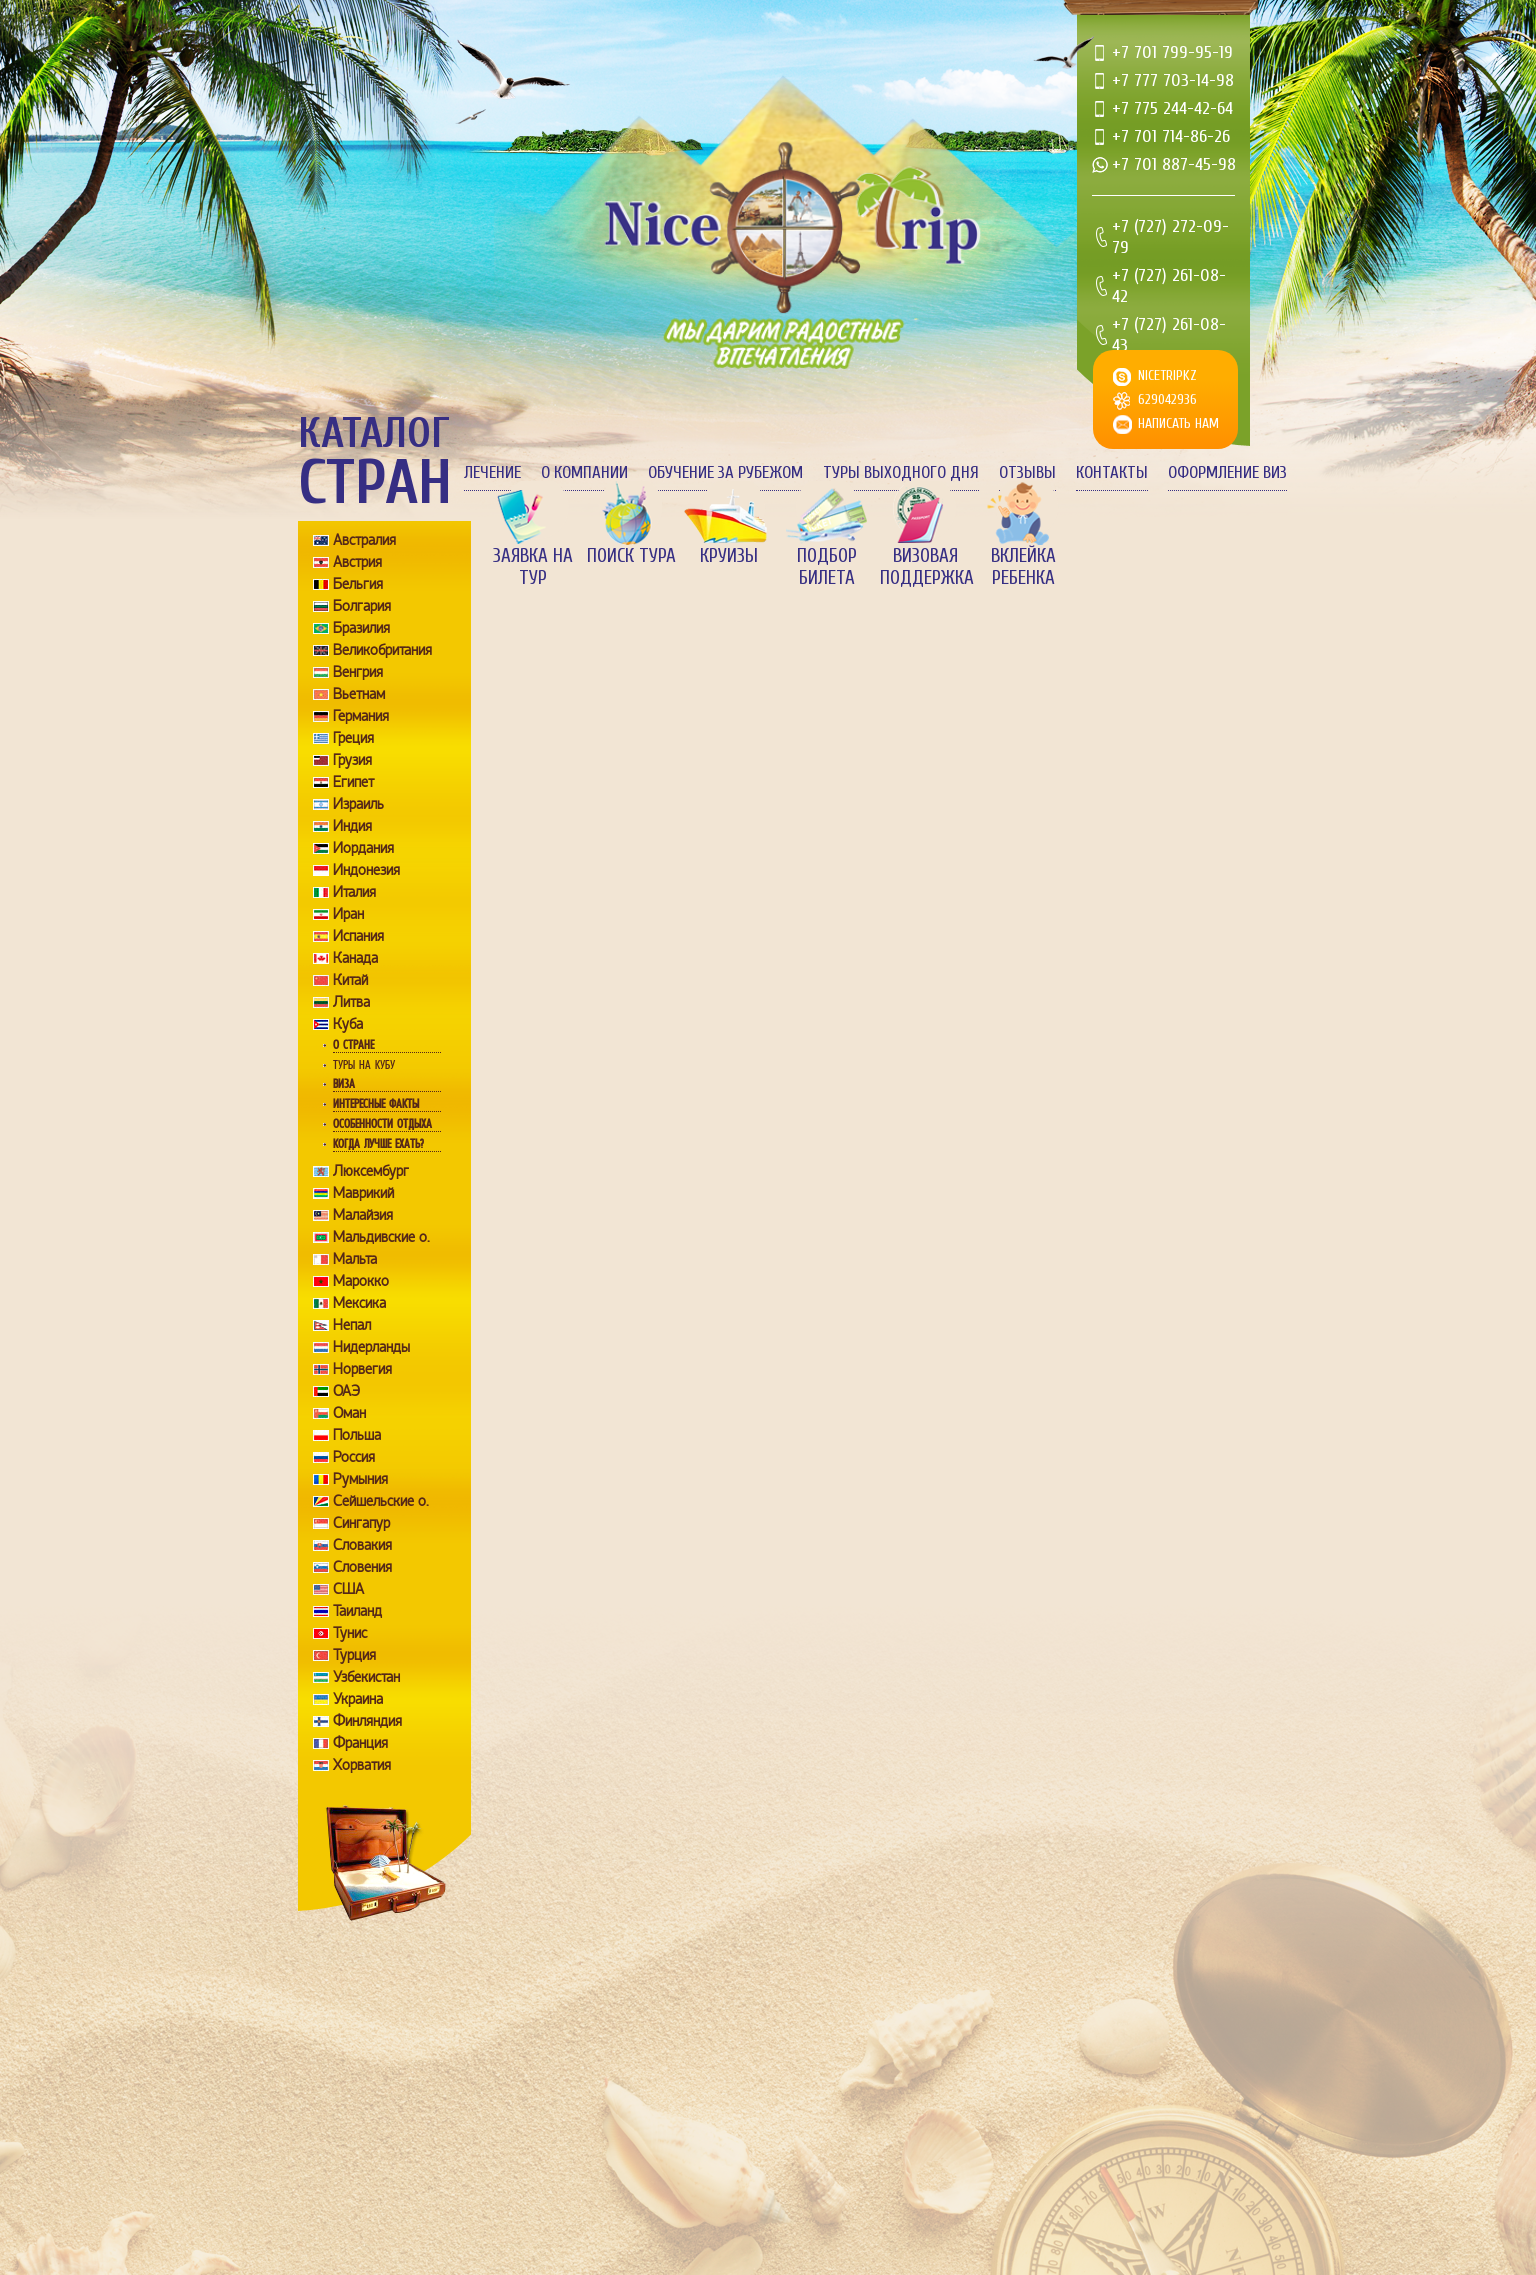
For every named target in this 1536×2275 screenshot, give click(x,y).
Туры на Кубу (364, 1065)
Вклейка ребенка (1023, 567)
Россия (354, 1457)
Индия (352, 826)
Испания (358, 936)
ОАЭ (346, 1391)
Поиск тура (631, 556)
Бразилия (361, 628)
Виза (344, 1084)
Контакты (1112, 472)
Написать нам (1178, 423)
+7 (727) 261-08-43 (1169, 335)
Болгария (362, 606)
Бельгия (358, 584)
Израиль (358, 804)
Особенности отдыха (382, 1124)
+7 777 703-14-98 (1173, 80)
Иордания (363, 848)
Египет (353, 782)
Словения (362, 1567)
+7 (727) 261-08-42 (1169, 286)
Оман (349, 1413)
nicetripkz (1167, 375)
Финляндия (367, 1721)
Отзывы (1027, 472)
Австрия (357, 562)
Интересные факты (376, 1104)
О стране (353, 1045)
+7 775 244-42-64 (1172, 108)
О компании (584, 472)
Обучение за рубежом (725, 472)
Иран (348, 914)
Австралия (364, 540)
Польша (357, 1435)
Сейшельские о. (381, 1501)
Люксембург (371, 1171)
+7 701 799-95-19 (1172, 52)
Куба (348, 1024)
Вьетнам (359, 694)
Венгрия (358, 672)
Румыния (360, 1479)
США (348, 1589)
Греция (353, 738)
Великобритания (382, 650)
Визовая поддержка (925, 567)
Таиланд (357, 1611)
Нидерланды (371, 1347)
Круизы (729, 556)
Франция (360, 1743)
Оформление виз (1227, 472)
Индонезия (366, 870)
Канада (355, 958)
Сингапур (361, 1523)
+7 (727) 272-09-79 (1170, 237)
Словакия (362, 1545)
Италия (354, 892)
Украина (358, 1699)
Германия (361, 716)
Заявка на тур (533, 567)
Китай (350, 980)
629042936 (1167, 399)
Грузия (352, 760)
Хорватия (362, 1765)
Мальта (355, 1259)
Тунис (350, 1633)
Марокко (361, 1281)
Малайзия (363, 1215)
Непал (352, 1325)
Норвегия (362, 1369)
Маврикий (363, 1193)
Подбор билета (827, 567)
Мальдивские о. (381, 1237)
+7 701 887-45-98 (1174, 164)
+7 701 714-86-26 (1171, 136)
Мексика (359, 1303)
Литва (351, 1002)
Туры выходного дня (901, 472)
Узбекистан (366, 1677)
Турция (354, 1655)
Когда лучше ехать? (378, 1144)
